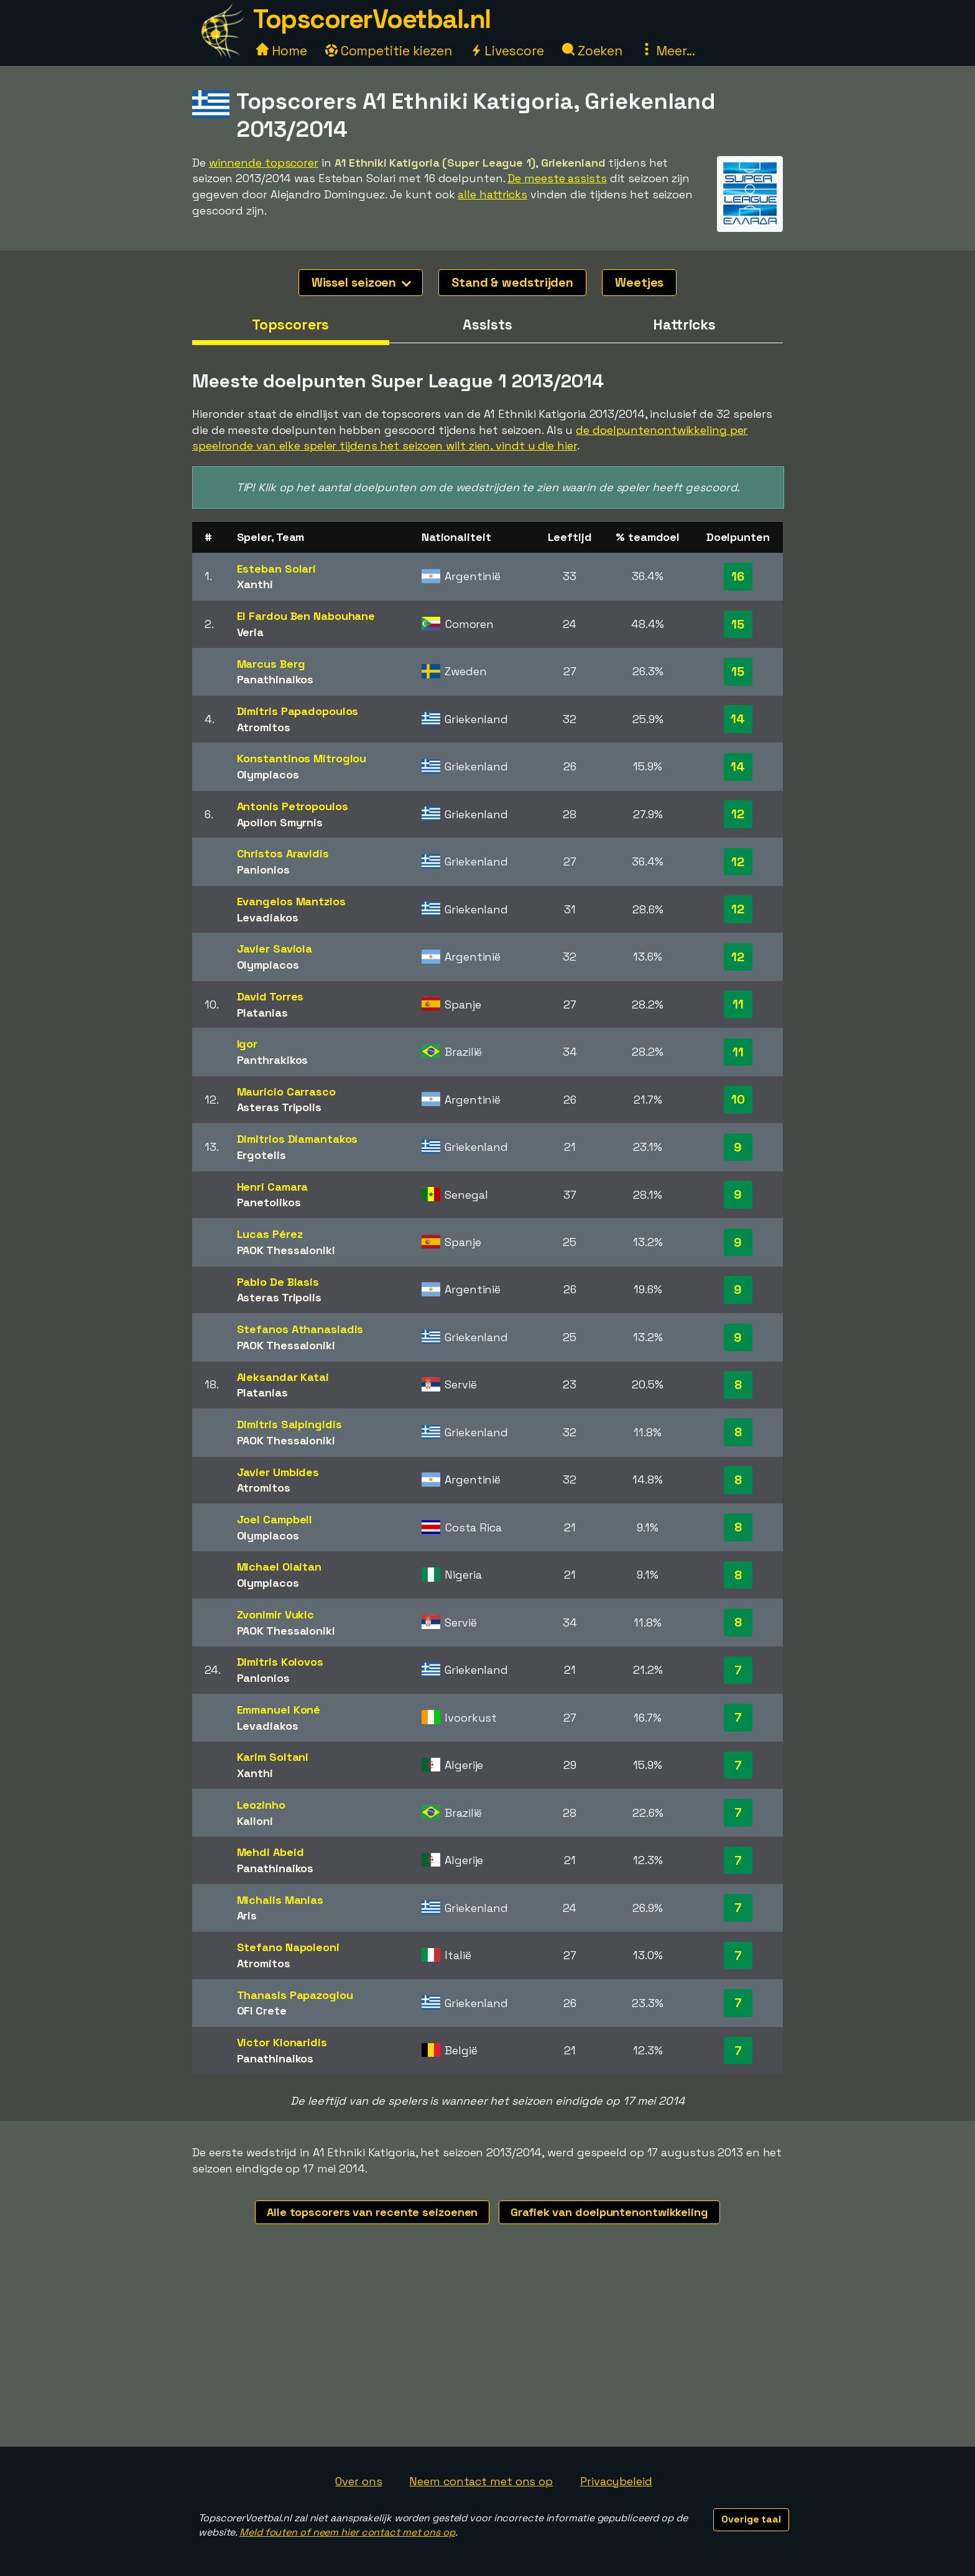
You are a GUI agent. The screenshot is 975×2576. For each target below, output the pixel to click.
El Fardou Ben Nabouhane (306, 616)
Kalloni (255, 1821)
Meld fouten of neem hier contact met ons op (347, 2532)
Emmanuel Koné (279, 1709)
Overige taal (751, 2519)
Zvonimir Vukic (276, 1614)
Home (281, 50)
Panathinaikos (275, 679)
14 (738, 719)
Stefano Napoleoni (288, 1947)
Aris (247, 1915)
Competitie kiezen (388, 50)
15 (737, 624)
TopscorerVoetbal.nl (372, 18)
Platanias (262, 1012)
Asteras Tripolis (279, 1107)
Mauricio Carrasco (286, 1091)
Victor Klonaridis (282, 2042)
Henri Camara (272, 1187)
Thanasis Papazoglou (295, 1995)
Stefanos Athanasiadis (300, 1329)
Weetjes (639, 282)
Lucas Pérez (270, 1234)
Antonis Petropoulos (292, 806)
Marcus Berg (271, 664)
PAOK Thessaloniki (286, 1250)
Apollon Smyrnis (280, 822)
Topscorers (290, 324)
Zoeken (592, 50)
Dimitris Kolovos (280, 1662)
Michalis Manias (280, 1900)
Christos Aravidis (283, 853)
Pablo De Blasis (278, 1282)
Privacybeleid (616, 2481)
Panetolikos (269, 1202)
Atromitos (263, 727)
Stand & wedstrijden (512, 282)
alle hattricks (492, 194)
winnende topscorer (263, 162)
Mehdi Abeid (270, 1852)
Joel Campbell (275, 1519)
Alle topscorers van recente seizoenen (372, 2212)
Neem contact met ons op (481, 2481)
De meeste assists (556, 178)
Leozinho (261, 1805)
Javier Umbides (278, 1472)
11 (738, 1004)
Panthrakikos (272, 1060)
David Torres (270, 996)
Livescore (507, 50)
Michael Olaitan (279, 1566)
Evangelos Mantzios (291, 901)
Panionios (263, 869)
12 (737, 814)
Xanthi (255, 584)
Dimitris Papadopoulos (298, 711)
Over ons (358, 2481)
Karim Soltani (273, 1757)
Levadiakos (267, 917)
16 (737, 576)
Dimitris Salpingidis (289, 1424)
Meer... (667, 50)
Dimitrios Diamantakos (297, 1139)
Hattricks (684, 324)
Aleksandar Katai (283, 1377)
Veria (250, 632)
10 (738, 1099)
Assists (487, 324)
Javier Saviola (275, 948)
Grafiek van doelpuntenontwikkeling (609, 2212)
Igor (247, 1043)
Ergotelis (261, 1155)
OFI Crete (262, 2010)
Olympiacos (268, 774)
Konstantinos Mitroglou (302, 758)
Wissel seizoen (362, 282)
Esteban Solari (277, 568)
